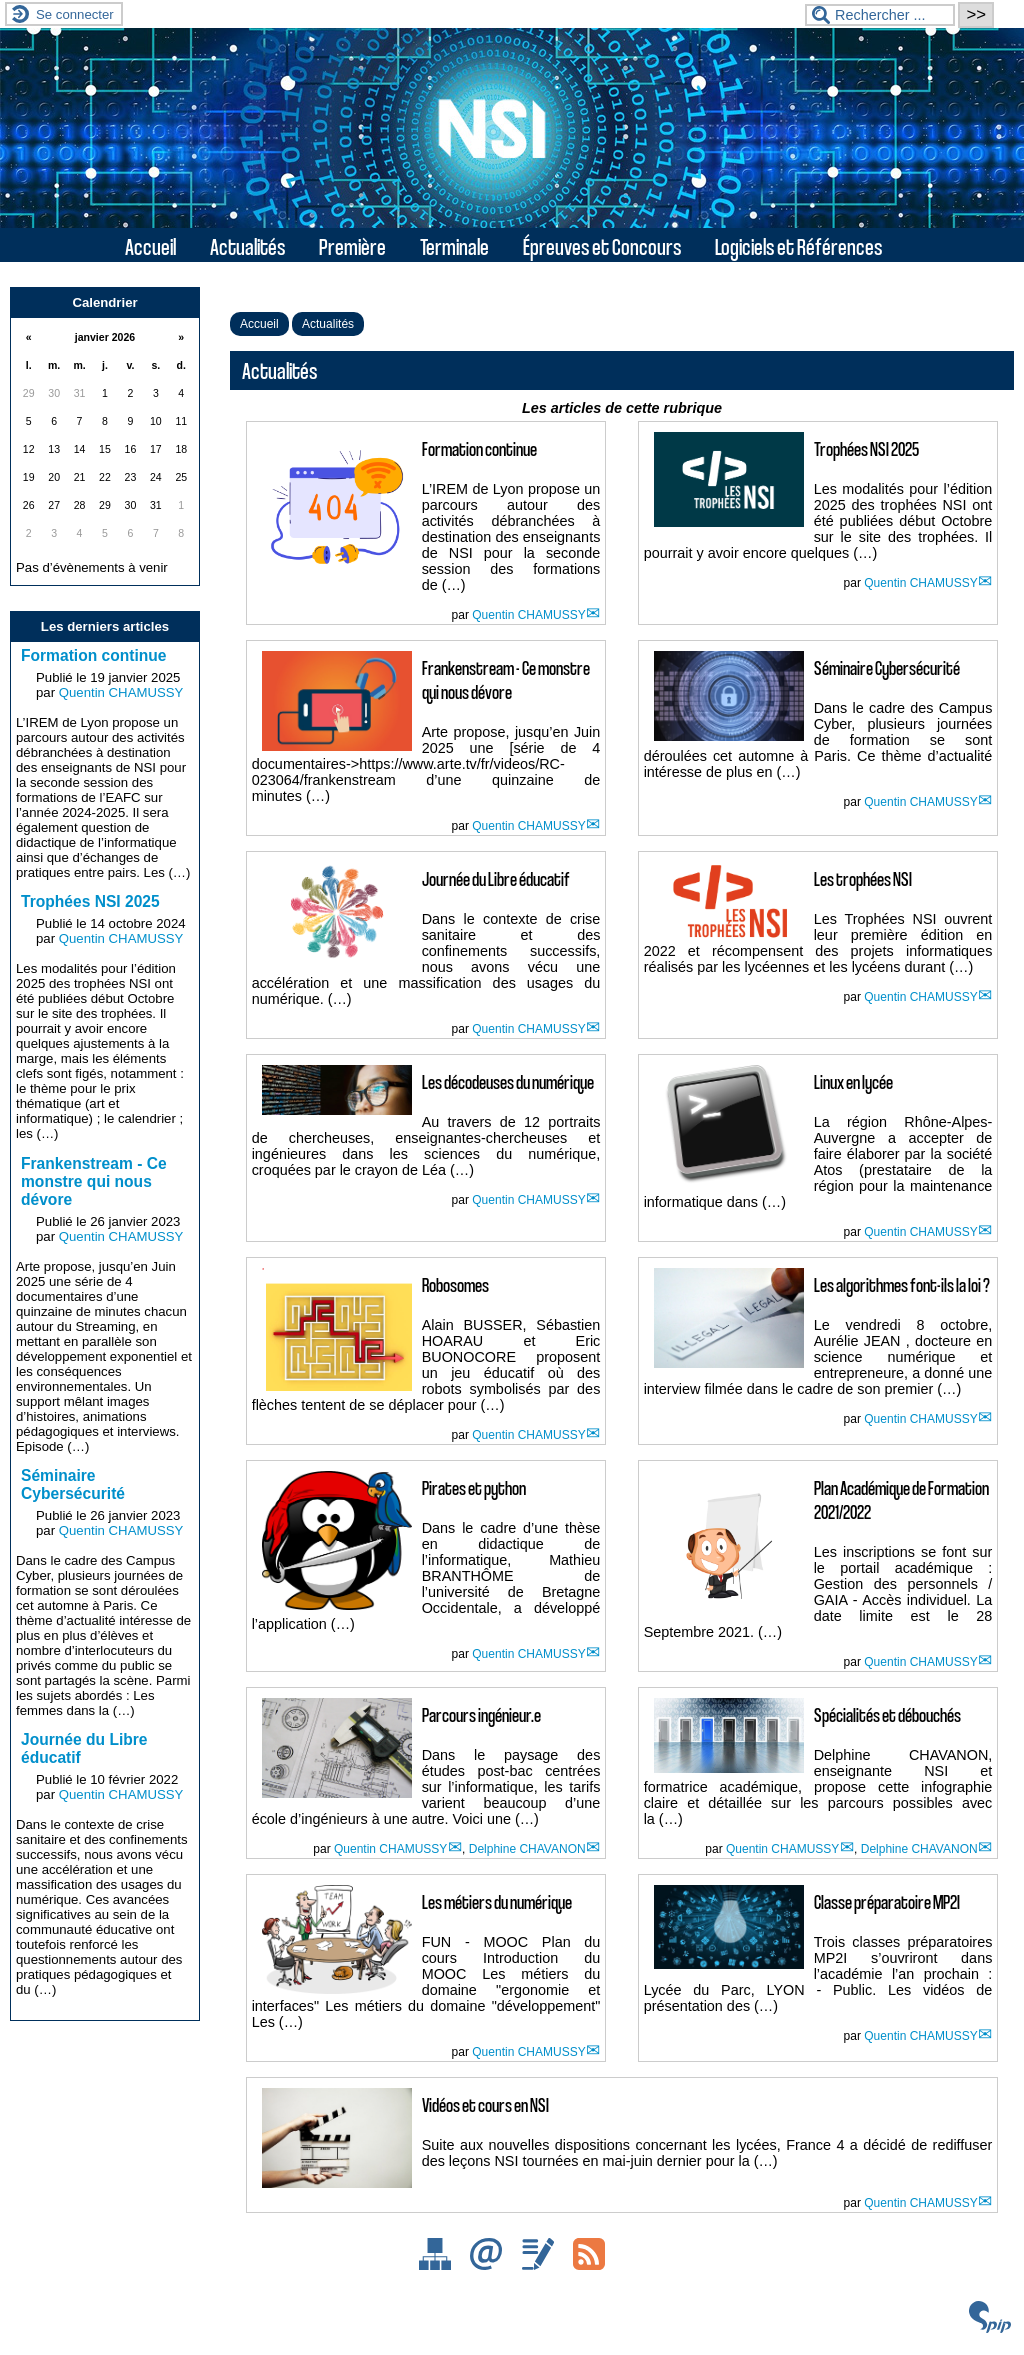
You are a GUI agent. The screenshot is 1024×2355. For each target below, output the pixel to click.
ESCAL (965, 2343)
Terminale (454, 246)
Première (352, 246)
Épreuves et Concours (602, 246)
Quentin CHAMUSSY (528, 615)
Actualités (247, 246)
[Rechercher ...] (880, 15)
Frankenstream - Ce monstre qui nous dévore (94, 1181)
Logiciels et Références (798, 246)
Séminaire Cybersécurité (73, 1484)
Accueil (150, 246)
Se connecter (75, 14)
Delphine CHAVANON (527, 1849)
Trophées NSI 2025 (90, 901)
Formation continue (94, 655)
